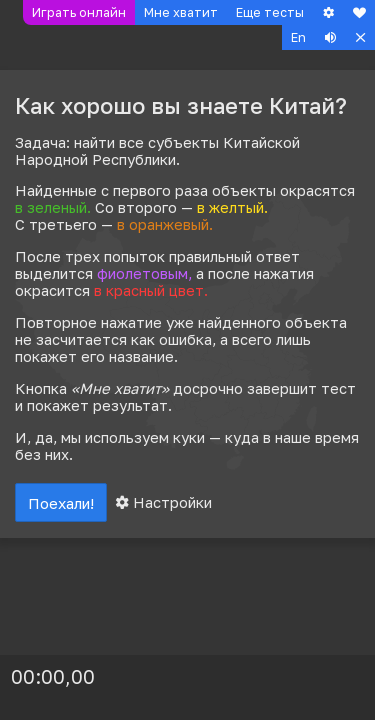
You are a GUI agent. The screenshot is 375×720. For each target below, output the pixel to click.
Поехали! (61, 503)
